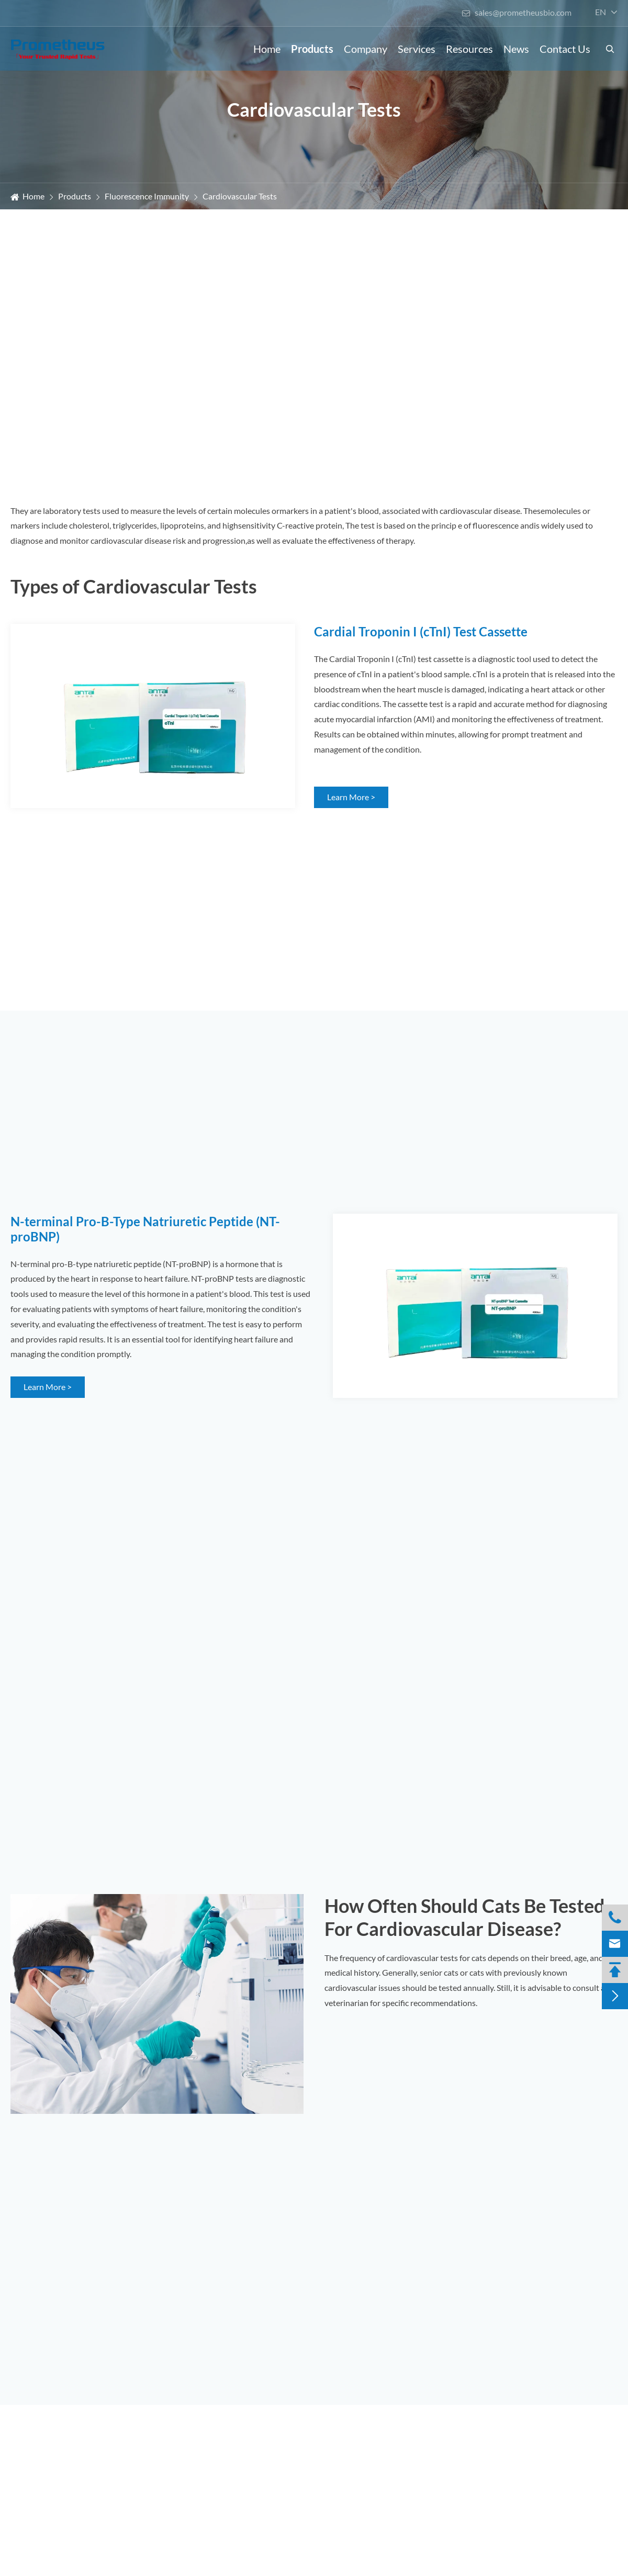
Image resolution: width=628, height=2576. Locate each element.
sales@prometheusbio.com (516, 12)
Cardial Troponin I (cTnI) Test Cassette (421, 631)
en (600, 12)
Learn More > (351, 797)
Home (267, 48)
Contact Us (565, 48)
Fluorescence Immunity (147, 196)
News (516, 48)
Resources (469, 48)
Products (312, 48)
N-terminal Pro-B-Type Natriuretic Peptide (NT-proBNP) (145, 1229)
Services (416, 48)
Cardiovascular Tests (240, 196)
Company (365, 48)
